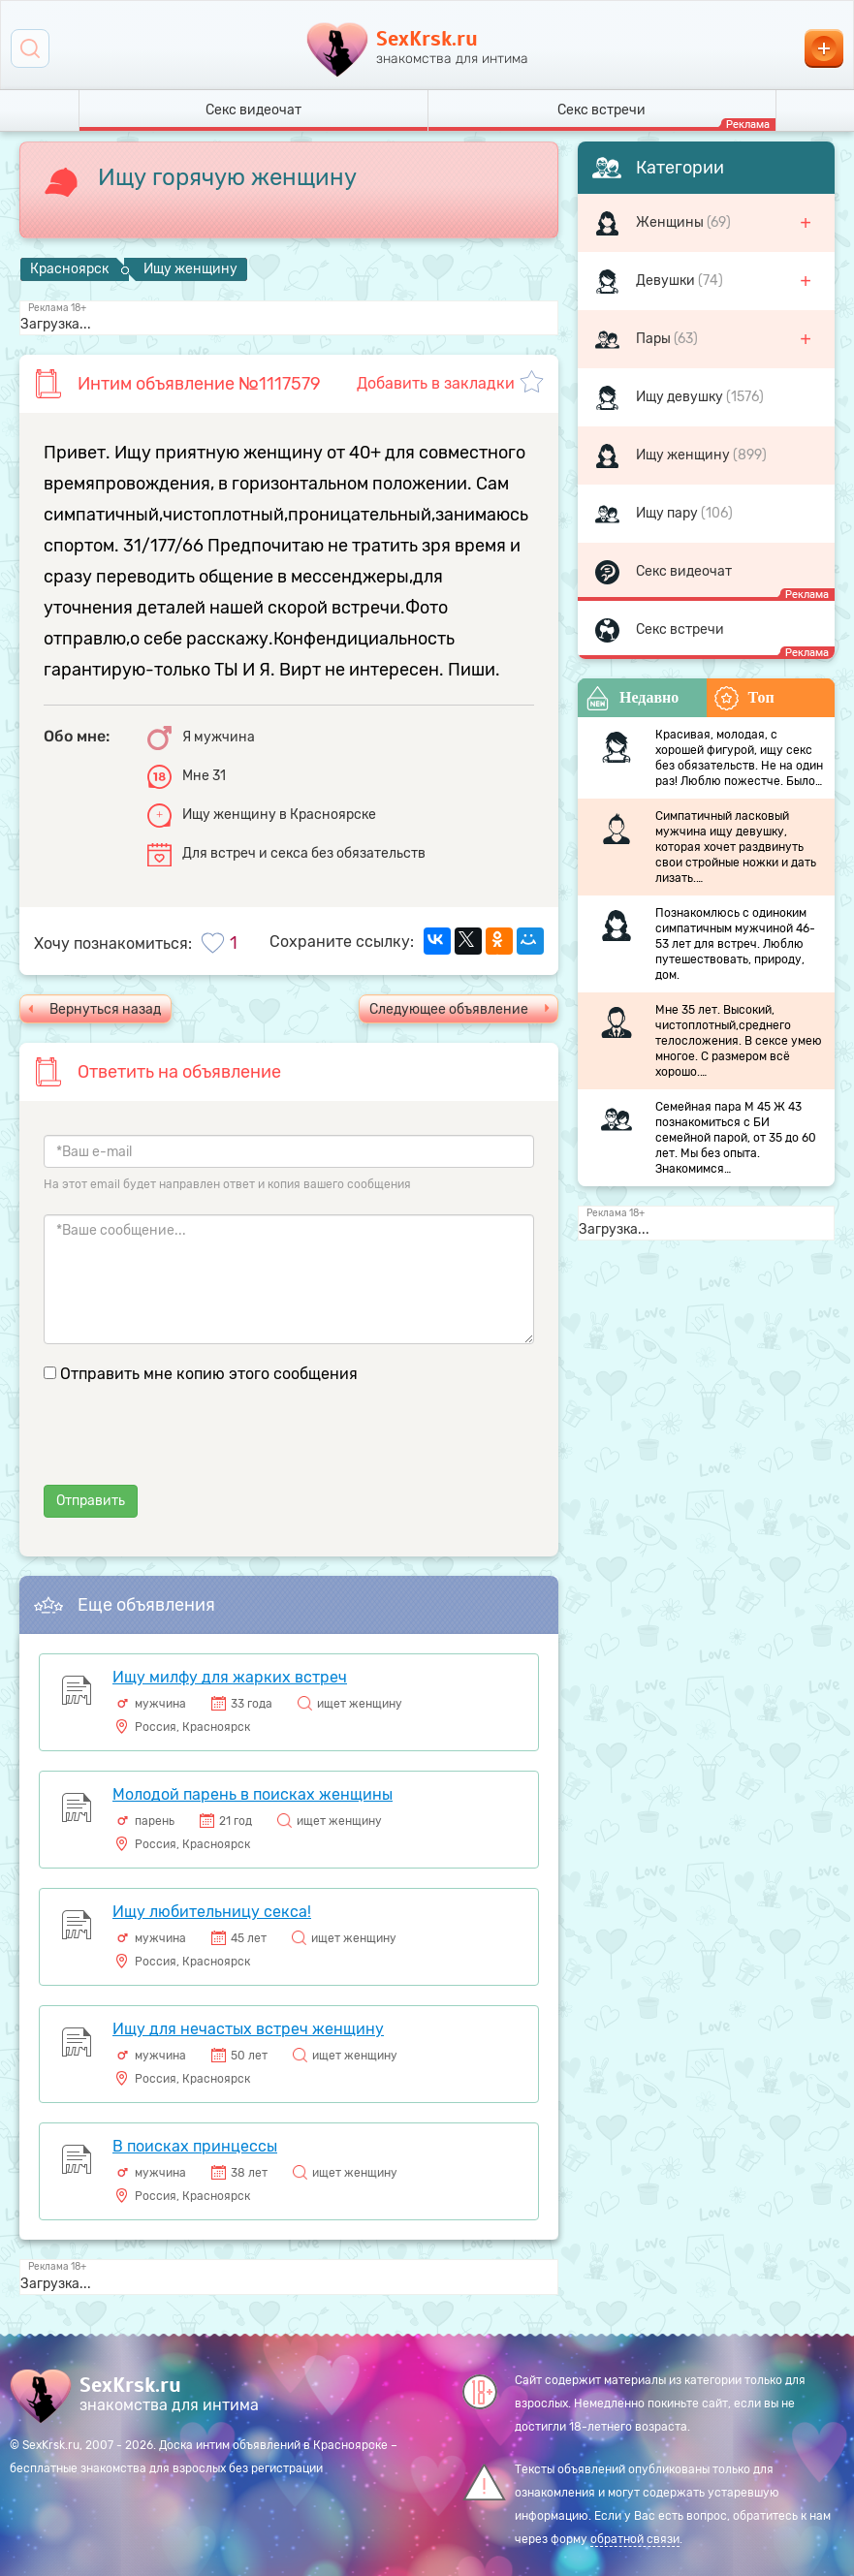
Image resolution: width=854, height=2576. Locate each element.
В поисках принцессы (194, 2146)
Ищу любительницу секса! (211, 1911)
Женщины (671, 222)
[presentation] (191, 1447)
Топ (744, 698)
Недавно (632, 698)
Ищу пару (668, 513)
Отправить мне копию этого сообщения (209, 1374)
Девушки (667, 280)
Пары (655, 338)
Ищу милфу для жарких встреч (229, 1677)
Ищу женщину (684, 455)
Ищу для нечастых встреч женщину (248, 2029)
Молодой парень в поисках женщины (252, 1794)
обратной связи (635, 2539)
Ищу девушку (681, 397)
